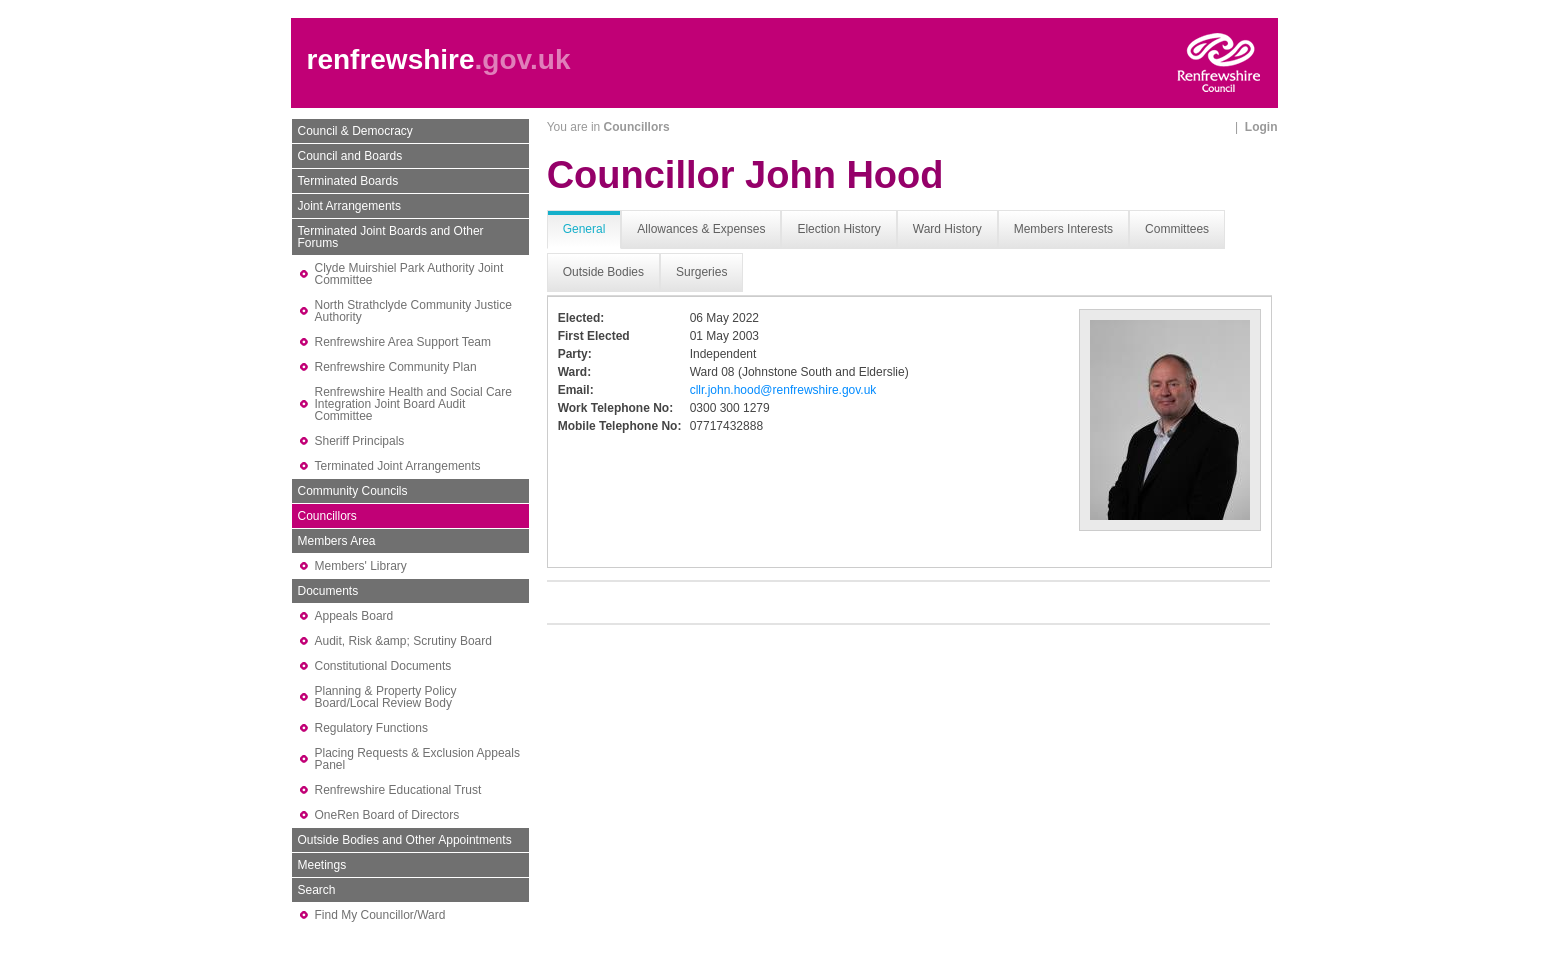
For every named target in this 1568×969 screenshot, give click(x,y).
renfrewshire (391, 59)
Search (317, 890)
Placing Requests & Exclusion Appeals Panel (417, 759)
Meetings (322, 865)
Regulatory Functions (371, 728)
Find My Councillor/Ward (380, 915)
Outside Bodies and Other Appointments (405, 840)
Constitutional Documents (383, 666)
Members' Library (361, 566)
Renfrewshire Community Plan (396, 367)
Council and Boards (350, 156)
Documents (328, 591)
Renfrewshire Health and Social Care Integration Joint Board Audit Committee (413, 404)
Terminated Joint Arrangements (398, 466)
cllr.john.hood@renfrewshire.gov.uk (783, 390)
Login (1261, 127)
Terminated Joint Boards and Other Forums (391, 237)
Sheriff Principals (360, 441)
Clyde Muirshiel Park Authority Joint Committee (409, 274)
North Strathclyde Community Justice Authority (413, 311)
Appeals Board (354, 616)
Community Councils (353, 491)
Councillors (327, 516)
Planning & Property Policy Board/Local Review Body (386, 697)
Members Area (337, 541)
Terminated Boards (348, 181)
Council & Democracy (355, 131)
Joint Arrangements (349, 206)
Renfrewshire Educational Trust (398, 790)
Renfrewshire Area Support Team (403, 342)
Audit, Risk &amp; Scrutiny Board (403, 641)
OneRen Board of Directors (387, 815)
